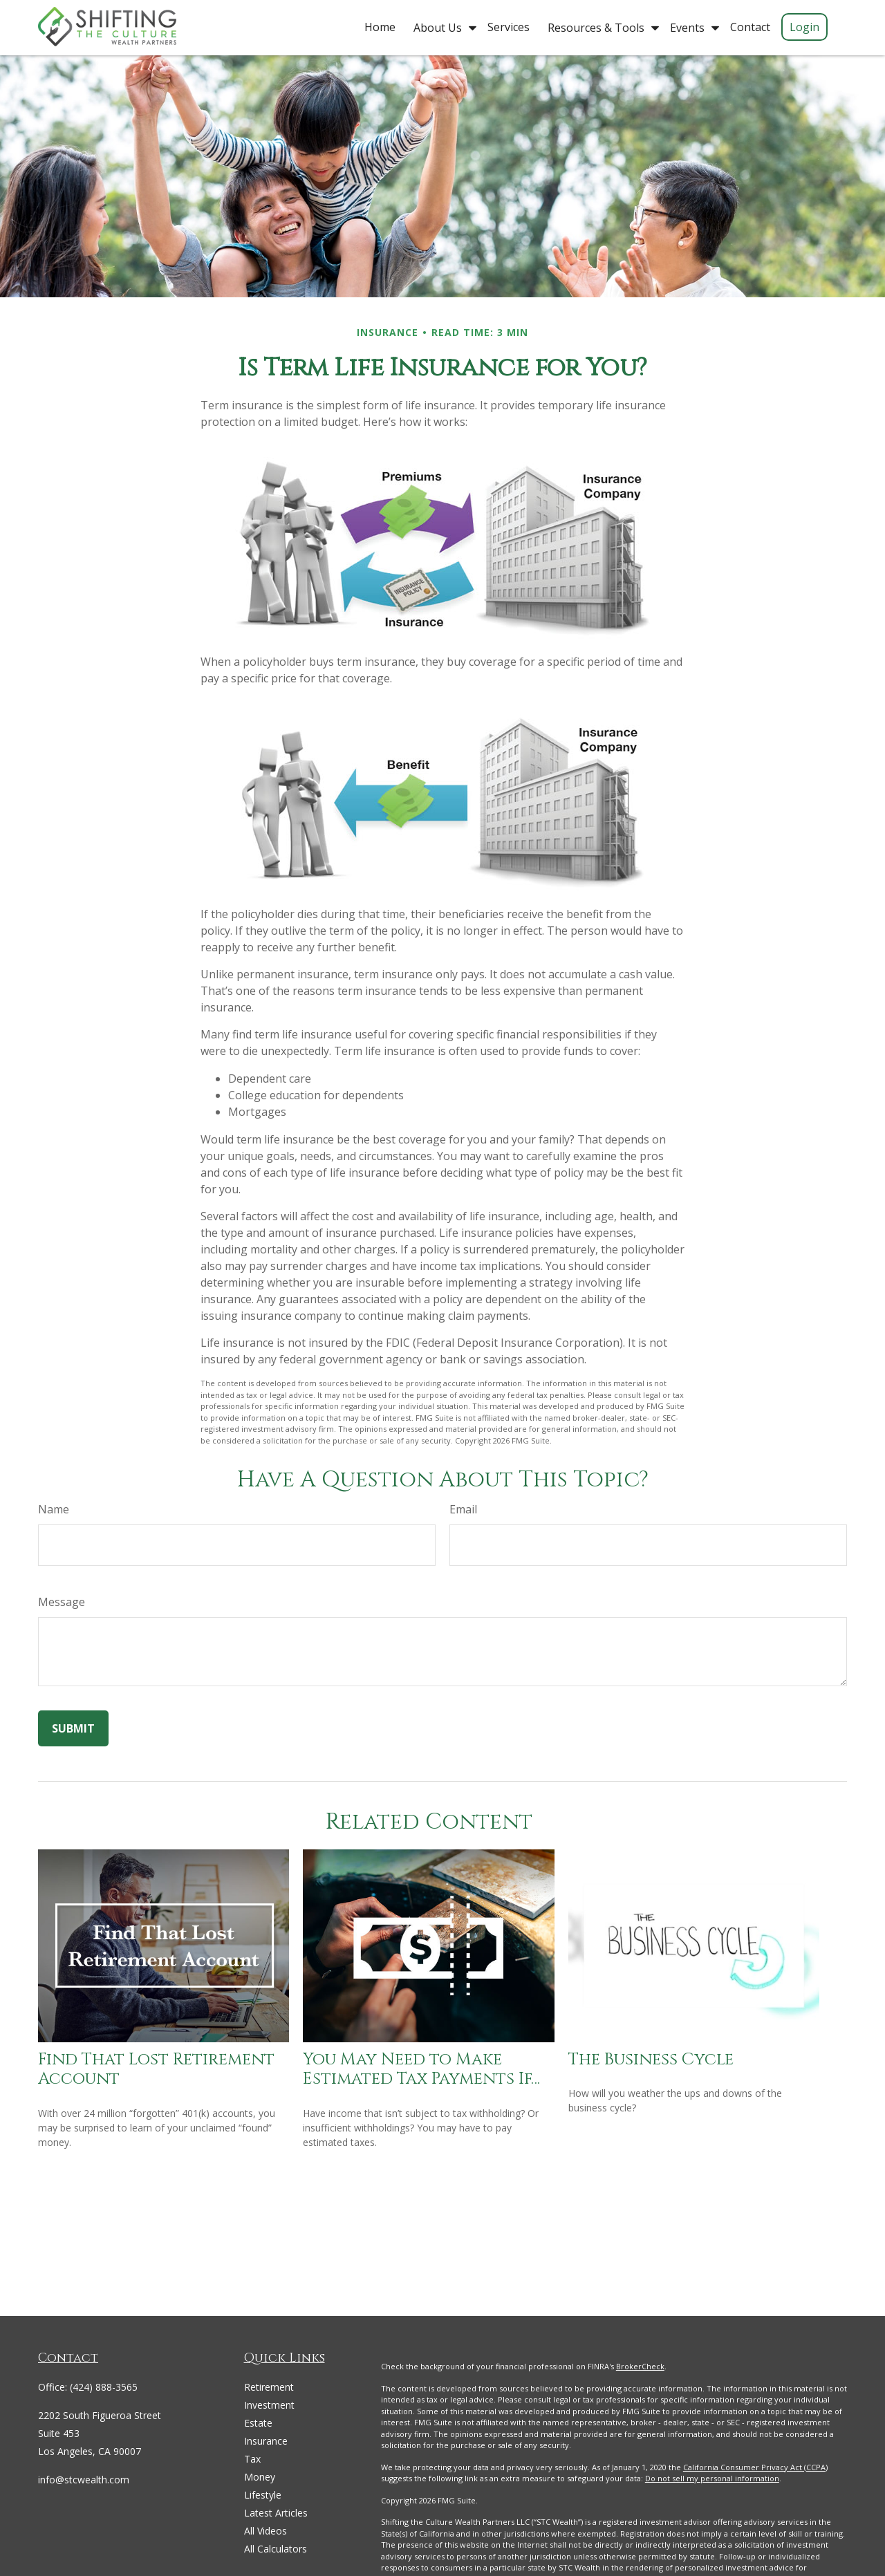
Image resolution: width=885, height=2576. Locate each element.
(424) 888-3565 (104, 2386)
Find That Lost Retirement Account (156, 2069)
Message (61, 1601)
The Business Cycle (651, 2059)
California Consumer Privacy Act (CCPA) (755, 2467)
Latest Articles (276, 2512)
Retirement (269, 2386)
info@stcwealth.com (83, 2479)
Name (53, 1509)
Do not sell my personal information (712, 2478)
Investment (269, 2404)
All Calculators (275, 2548)
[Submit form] (73, 1728)
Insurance (266, 2440)
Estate (258, 2422)
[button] (380, 26)
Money (259, 2476)
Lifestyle (262, 2494)
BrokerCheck (640, 2366)
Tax (252, 2458)
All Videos (265, 2530)
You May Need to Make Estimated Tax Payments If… (421, 2069)
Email (463, 1509)
